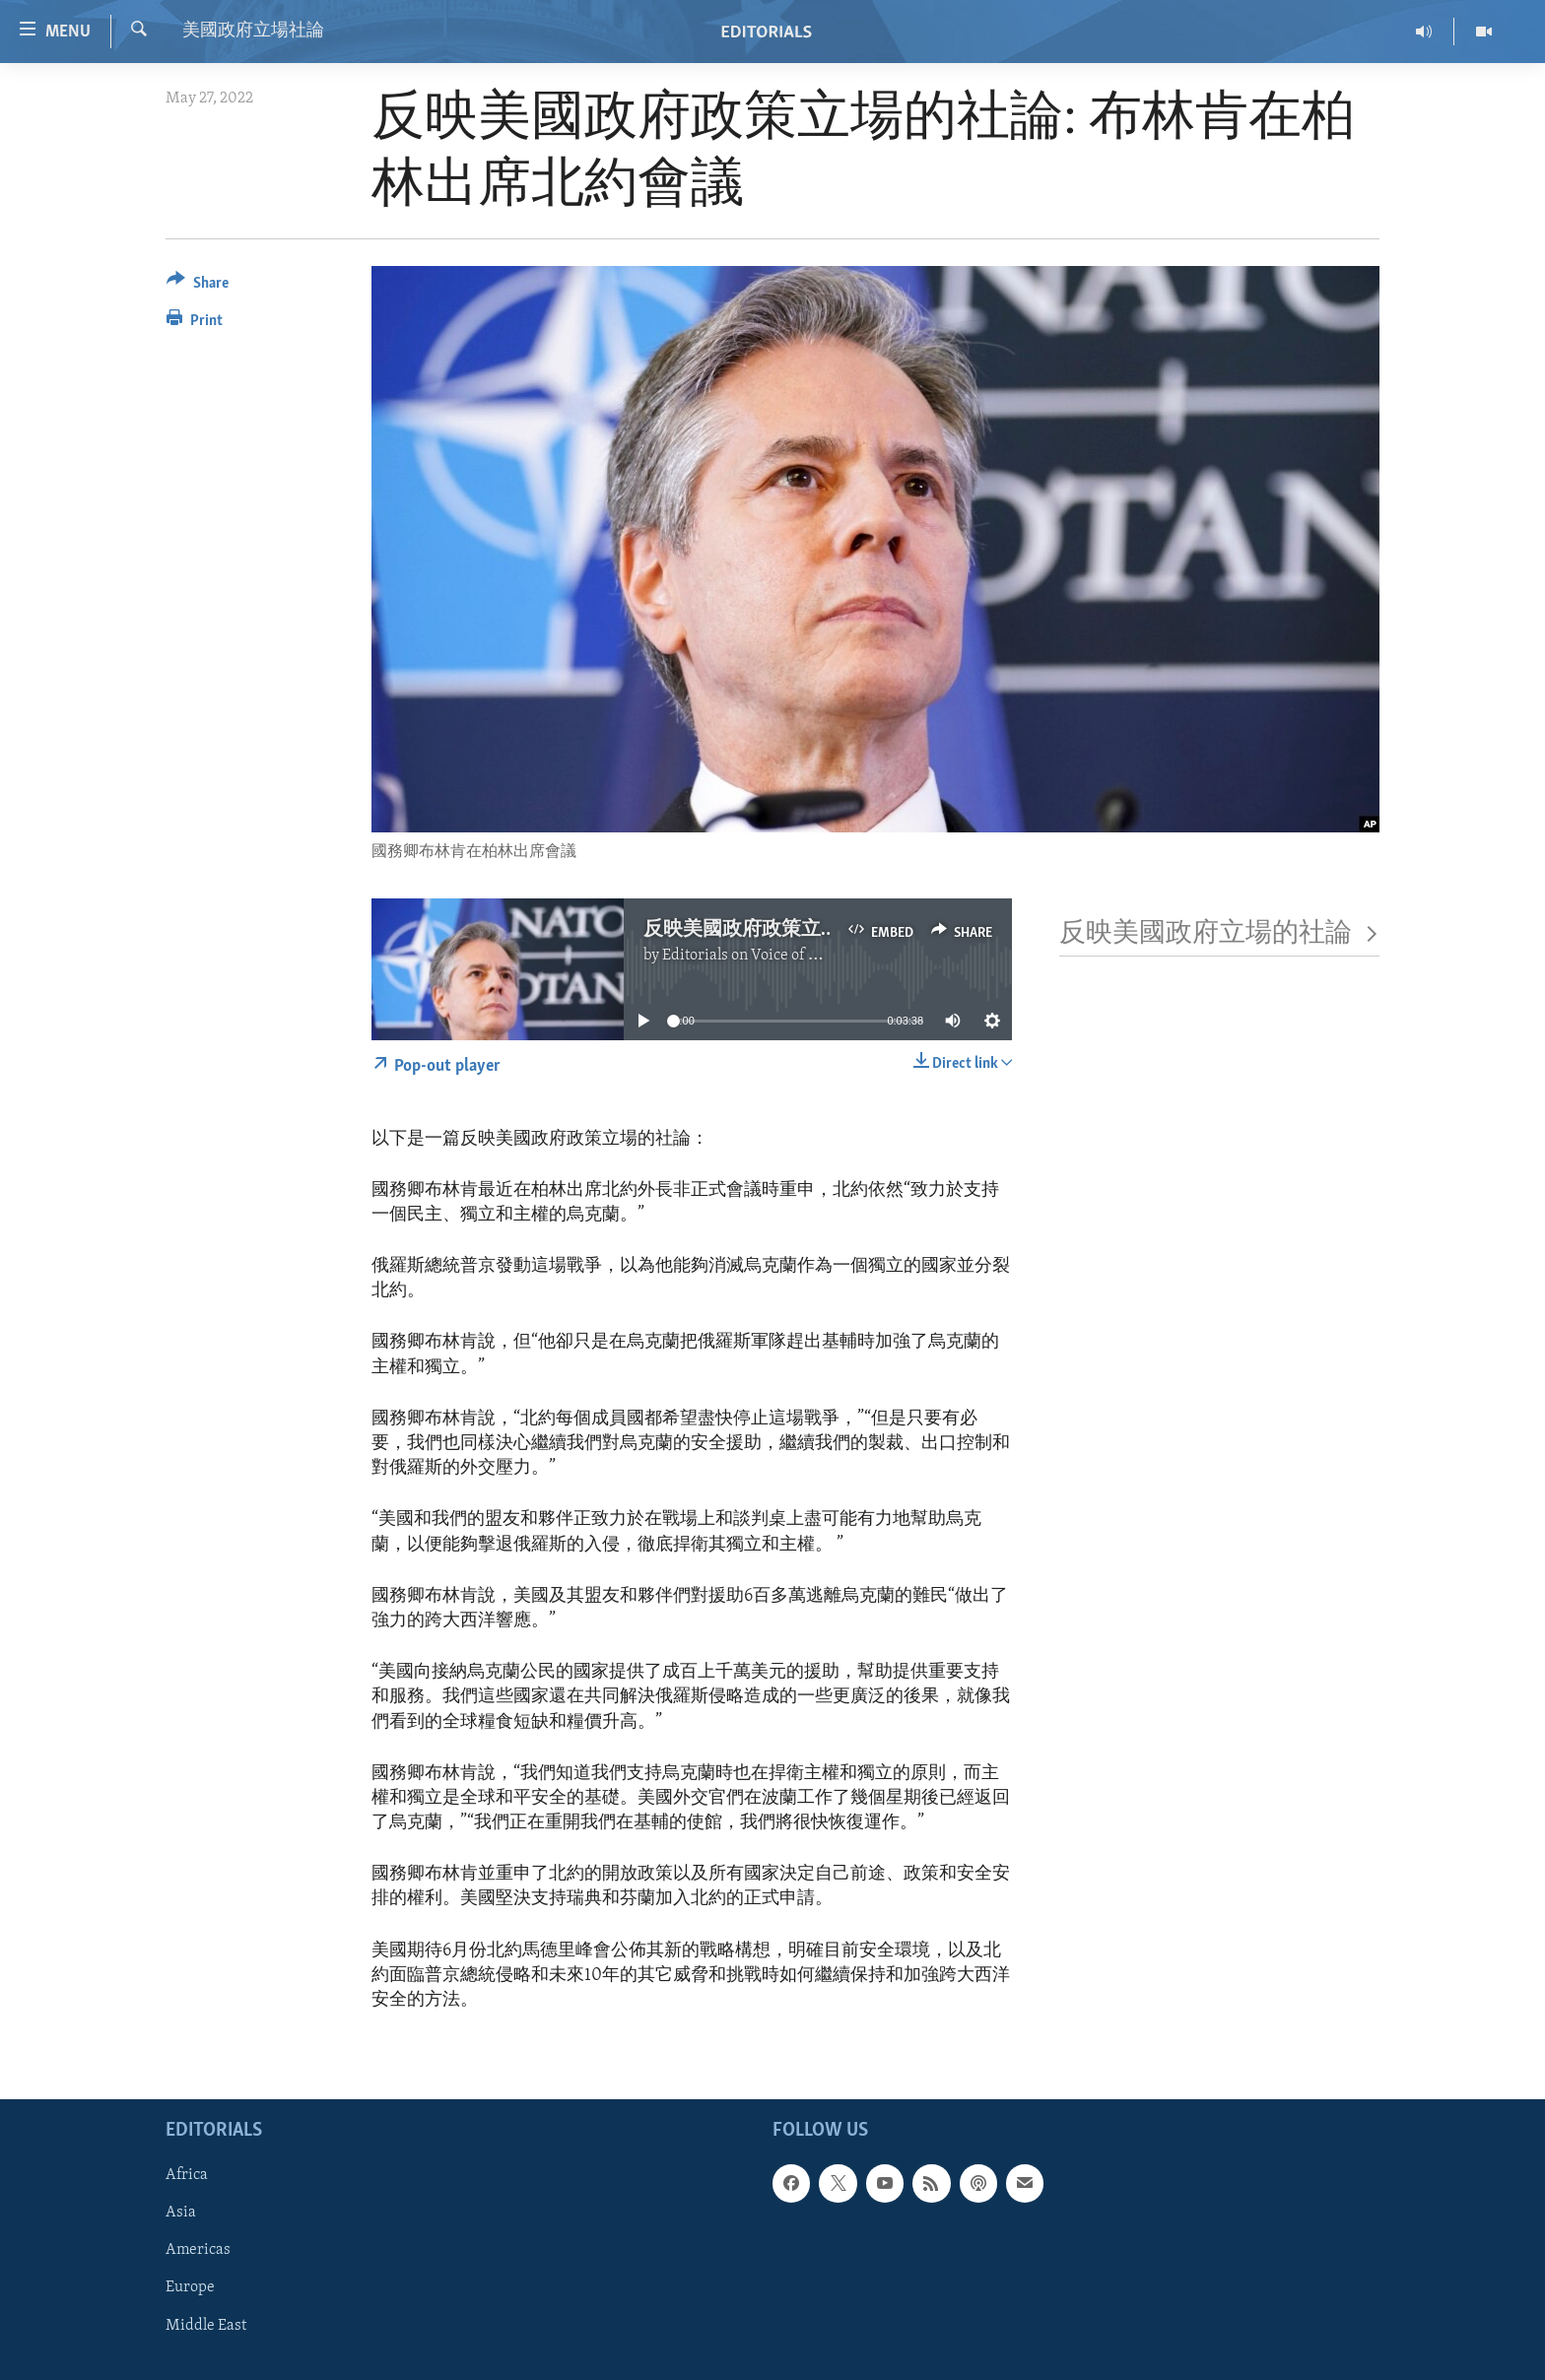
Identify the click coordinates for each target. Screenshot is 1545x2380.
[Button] (198, 286)
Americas (198, 2251)
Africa (187, 2176)
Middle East (206, 2326)
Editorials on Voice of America (764, 955)
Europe (190, 2288)
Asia (181, 2213)
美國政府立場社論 (253, 31)
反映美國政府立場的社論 (1219, 934)
